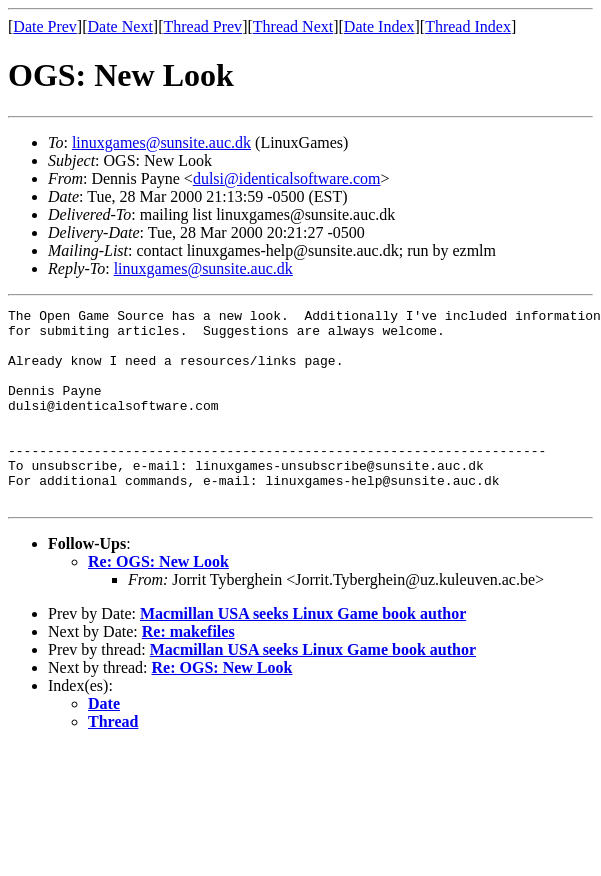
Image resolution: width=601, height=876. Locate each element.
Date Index (379, 26)
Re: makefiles (188, 670)
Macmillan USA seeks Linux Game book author (303, 652)
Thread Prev (202, 26)
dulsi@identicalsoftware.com (287, 178)
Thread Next (293, 26)
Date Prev (45, 26)
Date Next (120, 26)
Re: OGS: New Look (158, 600)
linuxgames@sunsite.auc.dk (161, 142)
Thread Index (468, 26)
